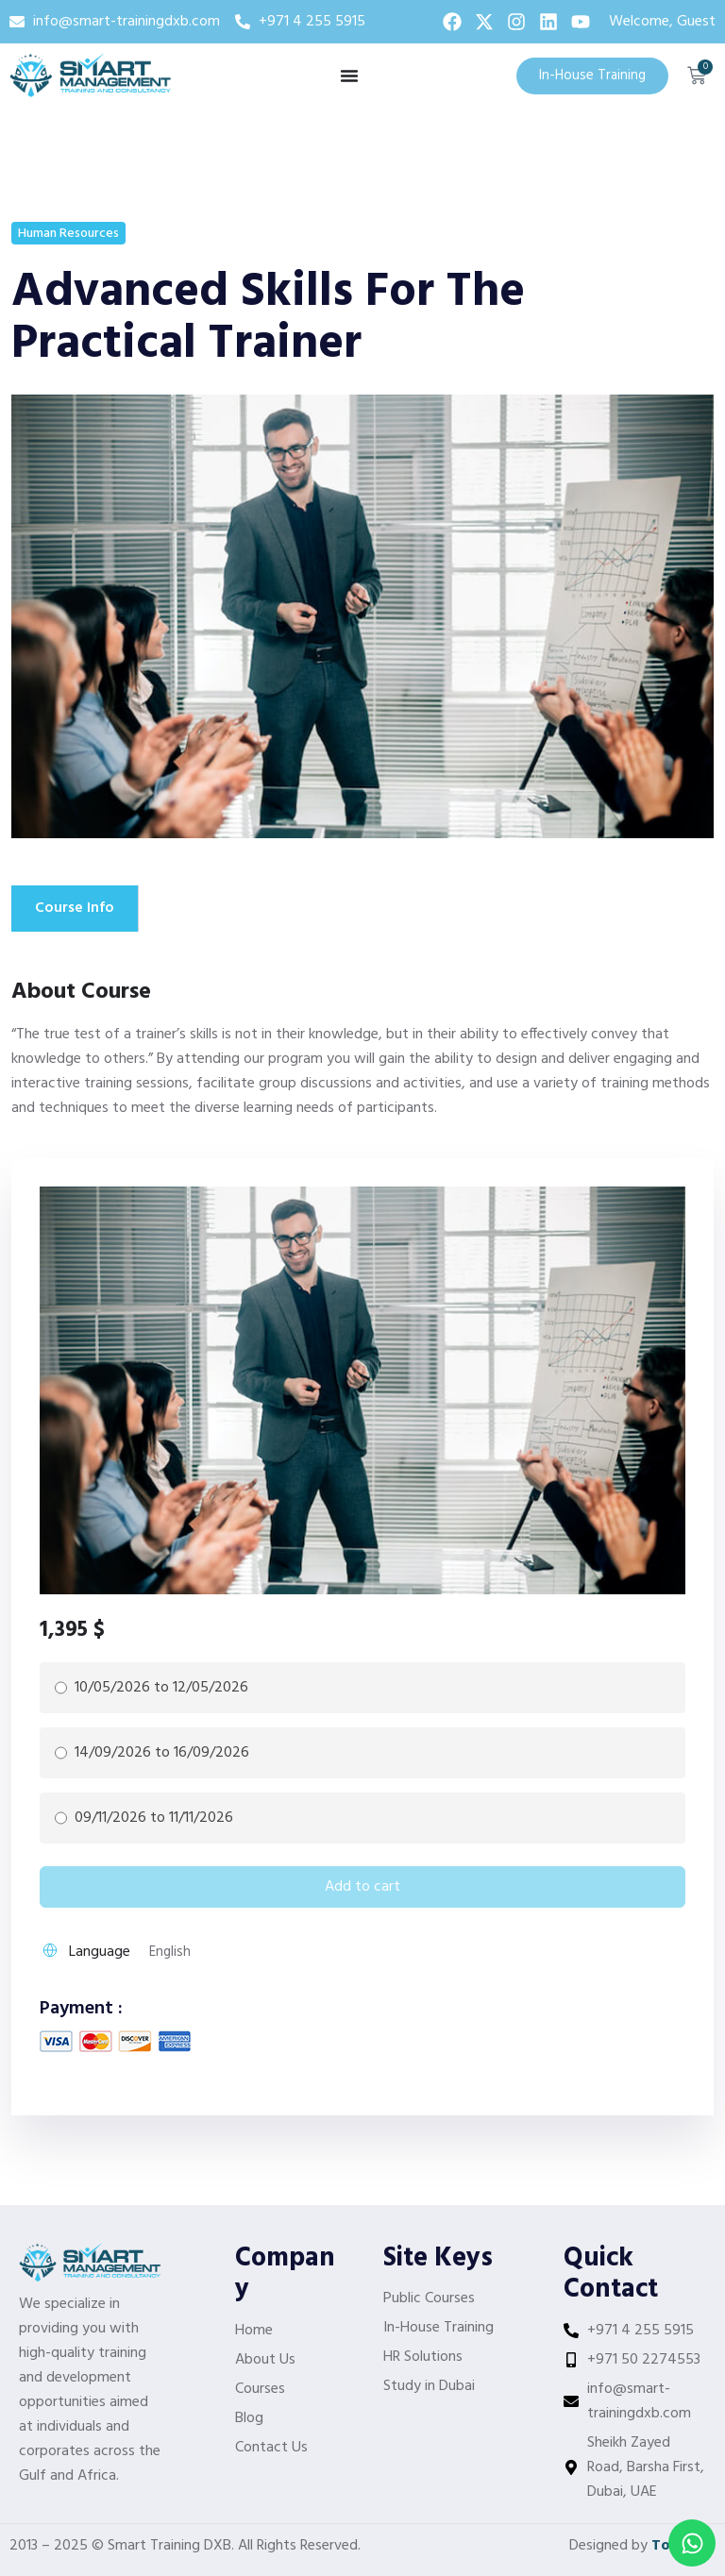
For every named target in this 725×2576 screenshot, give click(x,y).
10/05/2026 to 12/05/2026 (161, 1687)
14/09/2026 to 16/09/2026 (162, 1752)
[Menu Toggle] (349, 75)
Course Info (74, 908)
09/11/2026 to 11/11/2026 (154, 1817)
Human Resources (68, 233)
